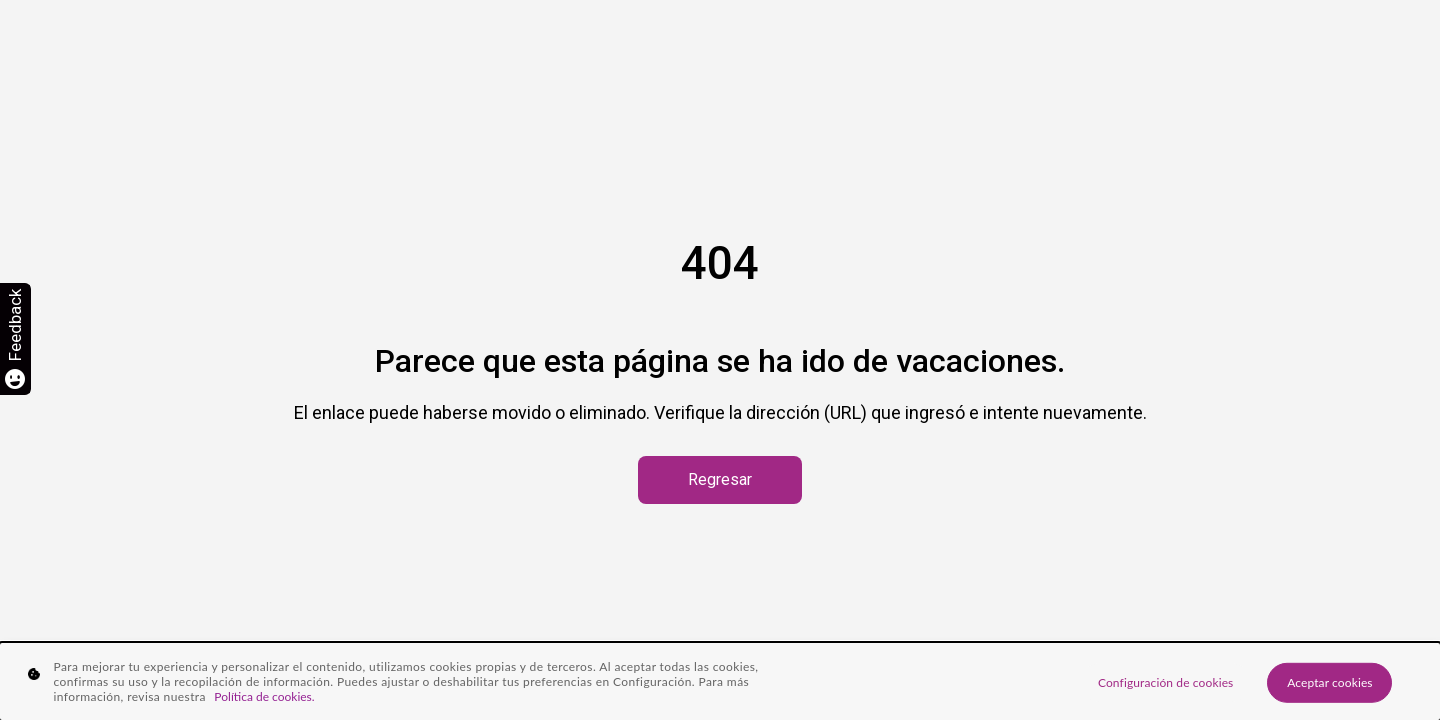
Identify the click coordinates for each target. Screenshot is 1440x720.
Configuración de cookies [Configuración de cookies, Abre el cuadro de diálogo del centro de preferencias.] (1165, 681)
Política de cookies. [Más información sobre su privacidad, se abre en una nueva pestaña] (264, 696)
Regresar (720, 479)
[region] (720, 681)
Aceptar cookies (1330, 681)
